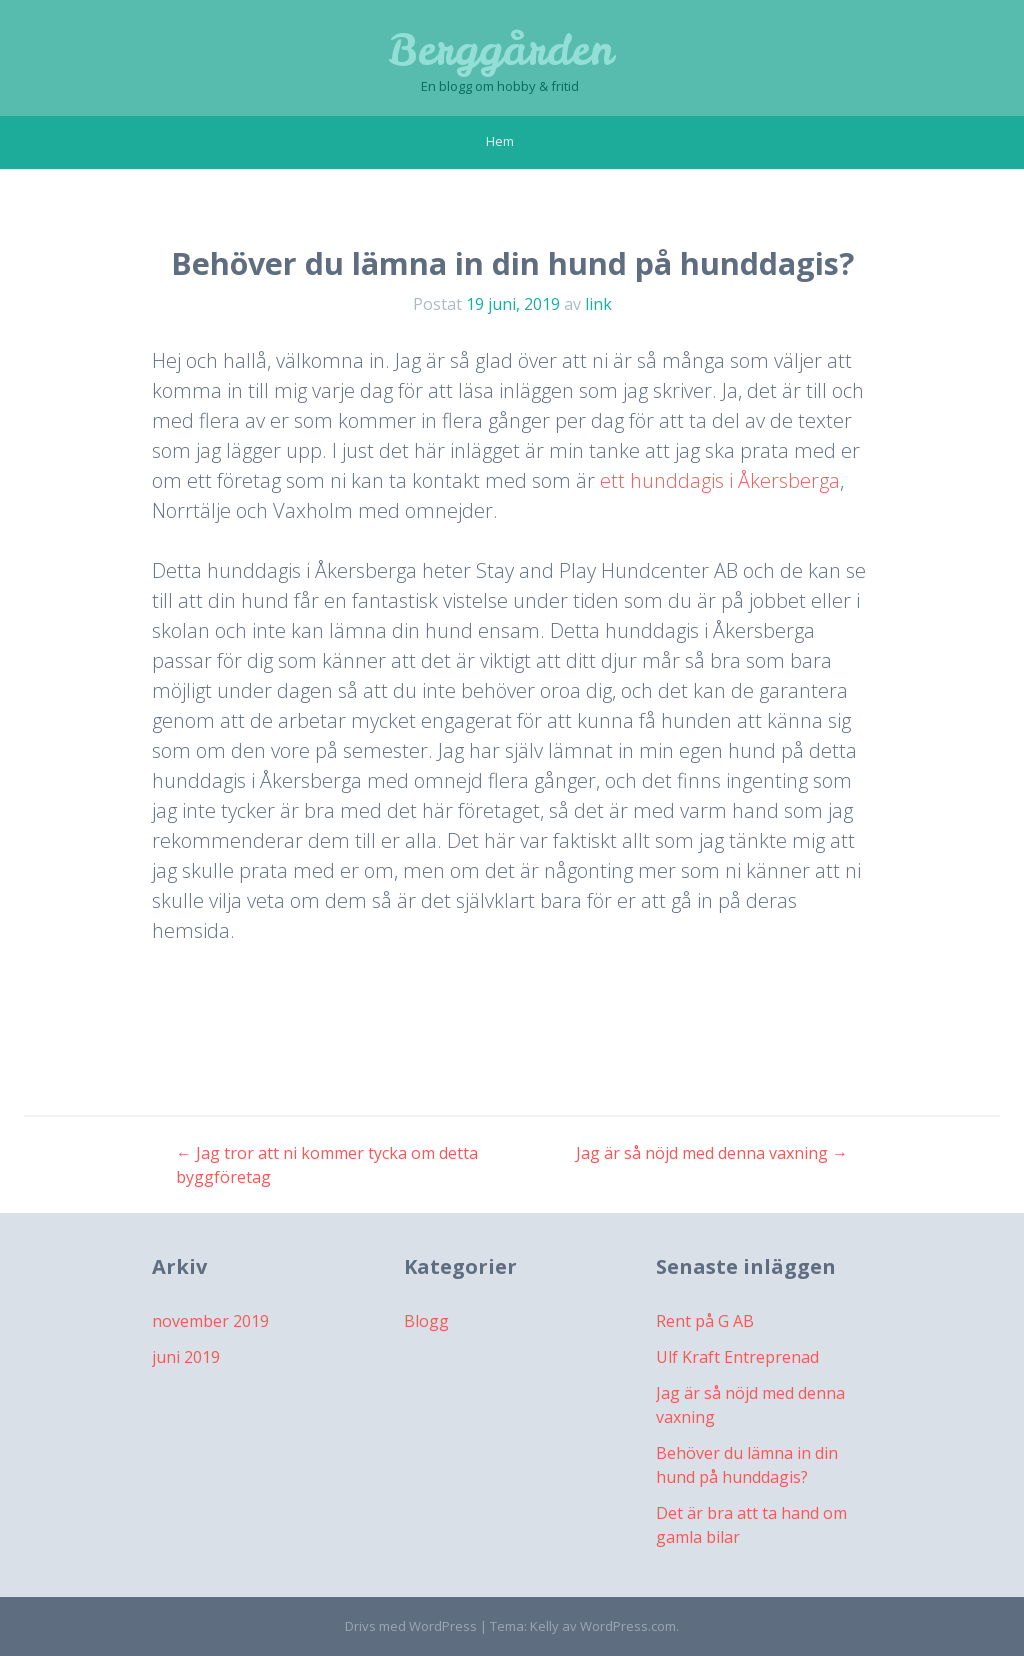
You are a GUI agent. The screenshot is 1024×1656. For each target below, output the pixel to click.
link (598, 304)
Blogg (426, 1321)
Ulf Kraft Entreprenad (737, 1357)
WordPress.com (628, 1626)
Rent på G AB (705, 1321)
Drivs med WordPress (411, 1626)
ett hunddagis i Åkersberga (720, 480)
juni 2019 (186, 1357)
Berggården (500, 50)
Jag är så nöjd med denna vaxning (712, 1153)
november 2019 (210, 1321)
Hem (500, 141)
